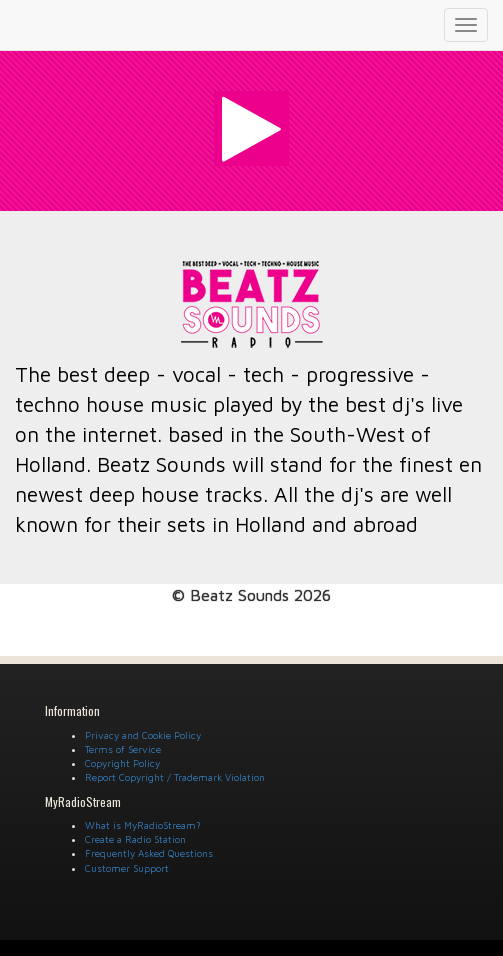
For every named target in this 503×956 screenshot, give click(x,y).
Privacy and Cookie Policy (143, 735)
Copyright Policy (122, 763)
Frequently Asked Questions (149, 853)
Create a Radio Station (135, 839)
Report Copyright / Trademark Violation (175, 777)
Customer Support (127, 868)
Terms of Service (123, 749)
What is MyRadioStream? (143, 825)
